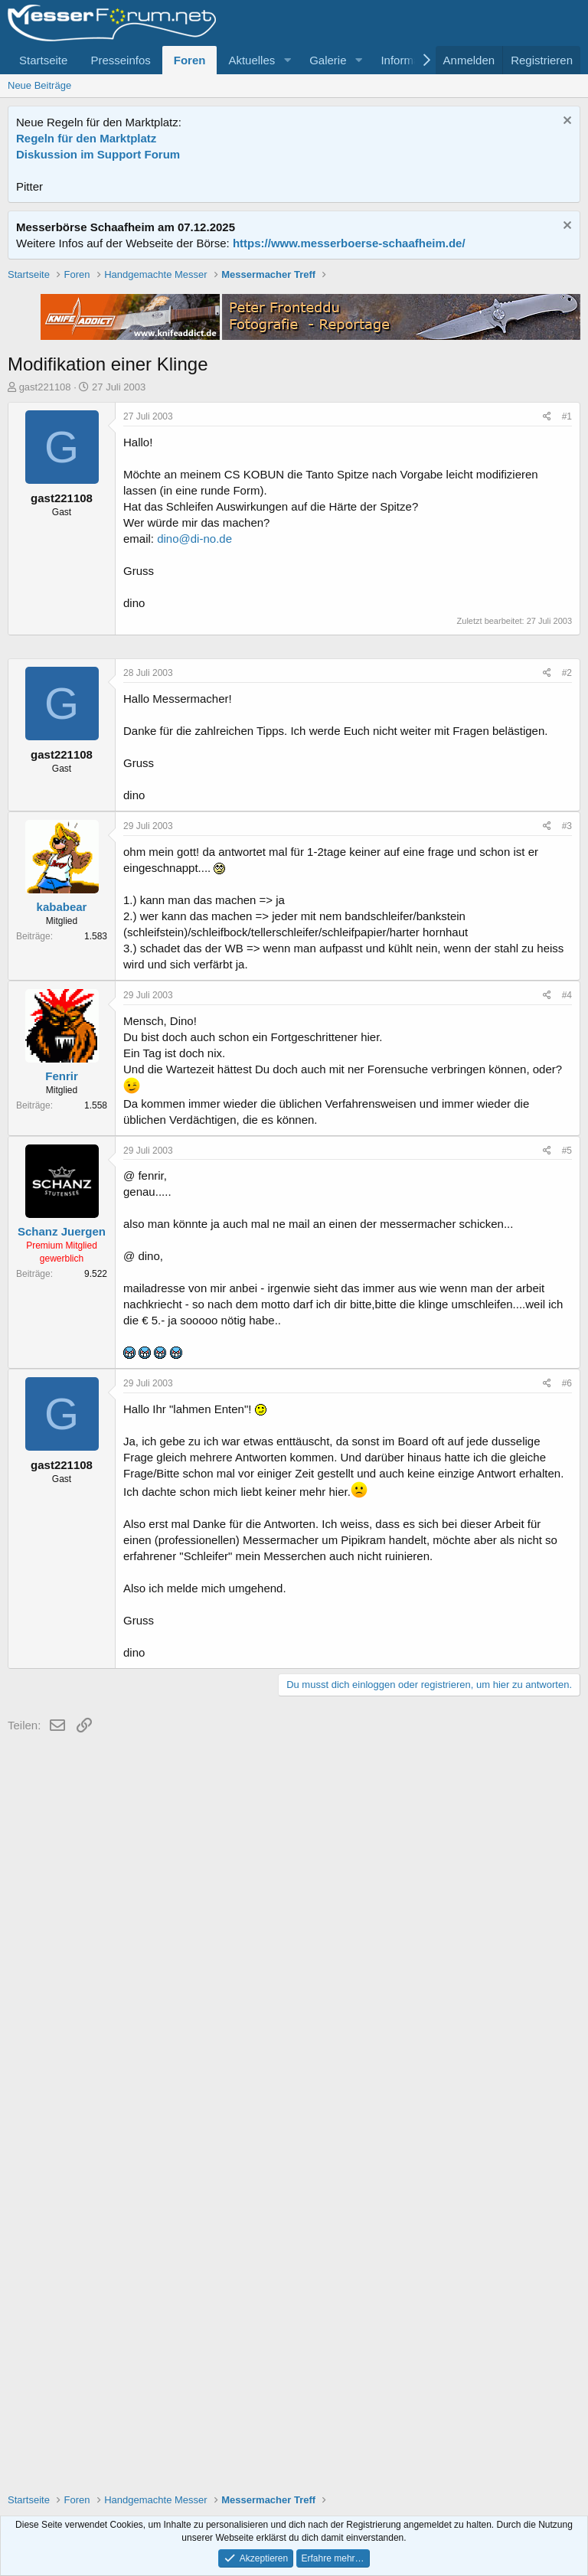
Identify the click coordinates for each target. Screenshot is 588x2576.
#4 (567, 1454)
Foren (190, 60)
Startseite (43, 60)
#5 (567, 1610)
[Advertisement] (294, 374)
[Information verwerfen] (565, 122)
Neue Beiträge (39, 85)
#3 (567, 1285)
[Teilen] (547, 635)
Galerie (327, 60)
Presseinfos (120, 60)
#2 (567, 1132)
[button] (287, 60)
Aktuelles (251, 60)
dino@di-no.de (194, 756)
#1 (567, 634)
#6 (567, 1842)
